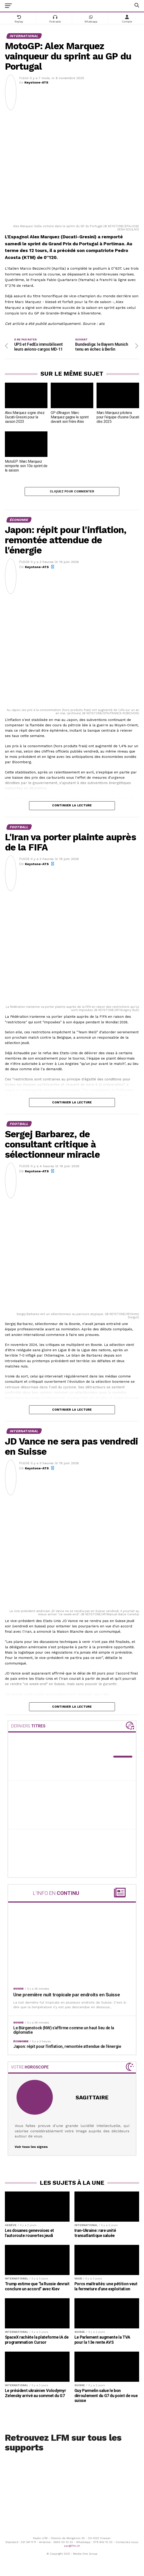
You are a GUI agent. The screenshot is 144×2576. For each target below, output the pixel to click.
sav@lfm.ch (72, 2547)
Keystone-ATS (36, 82)
